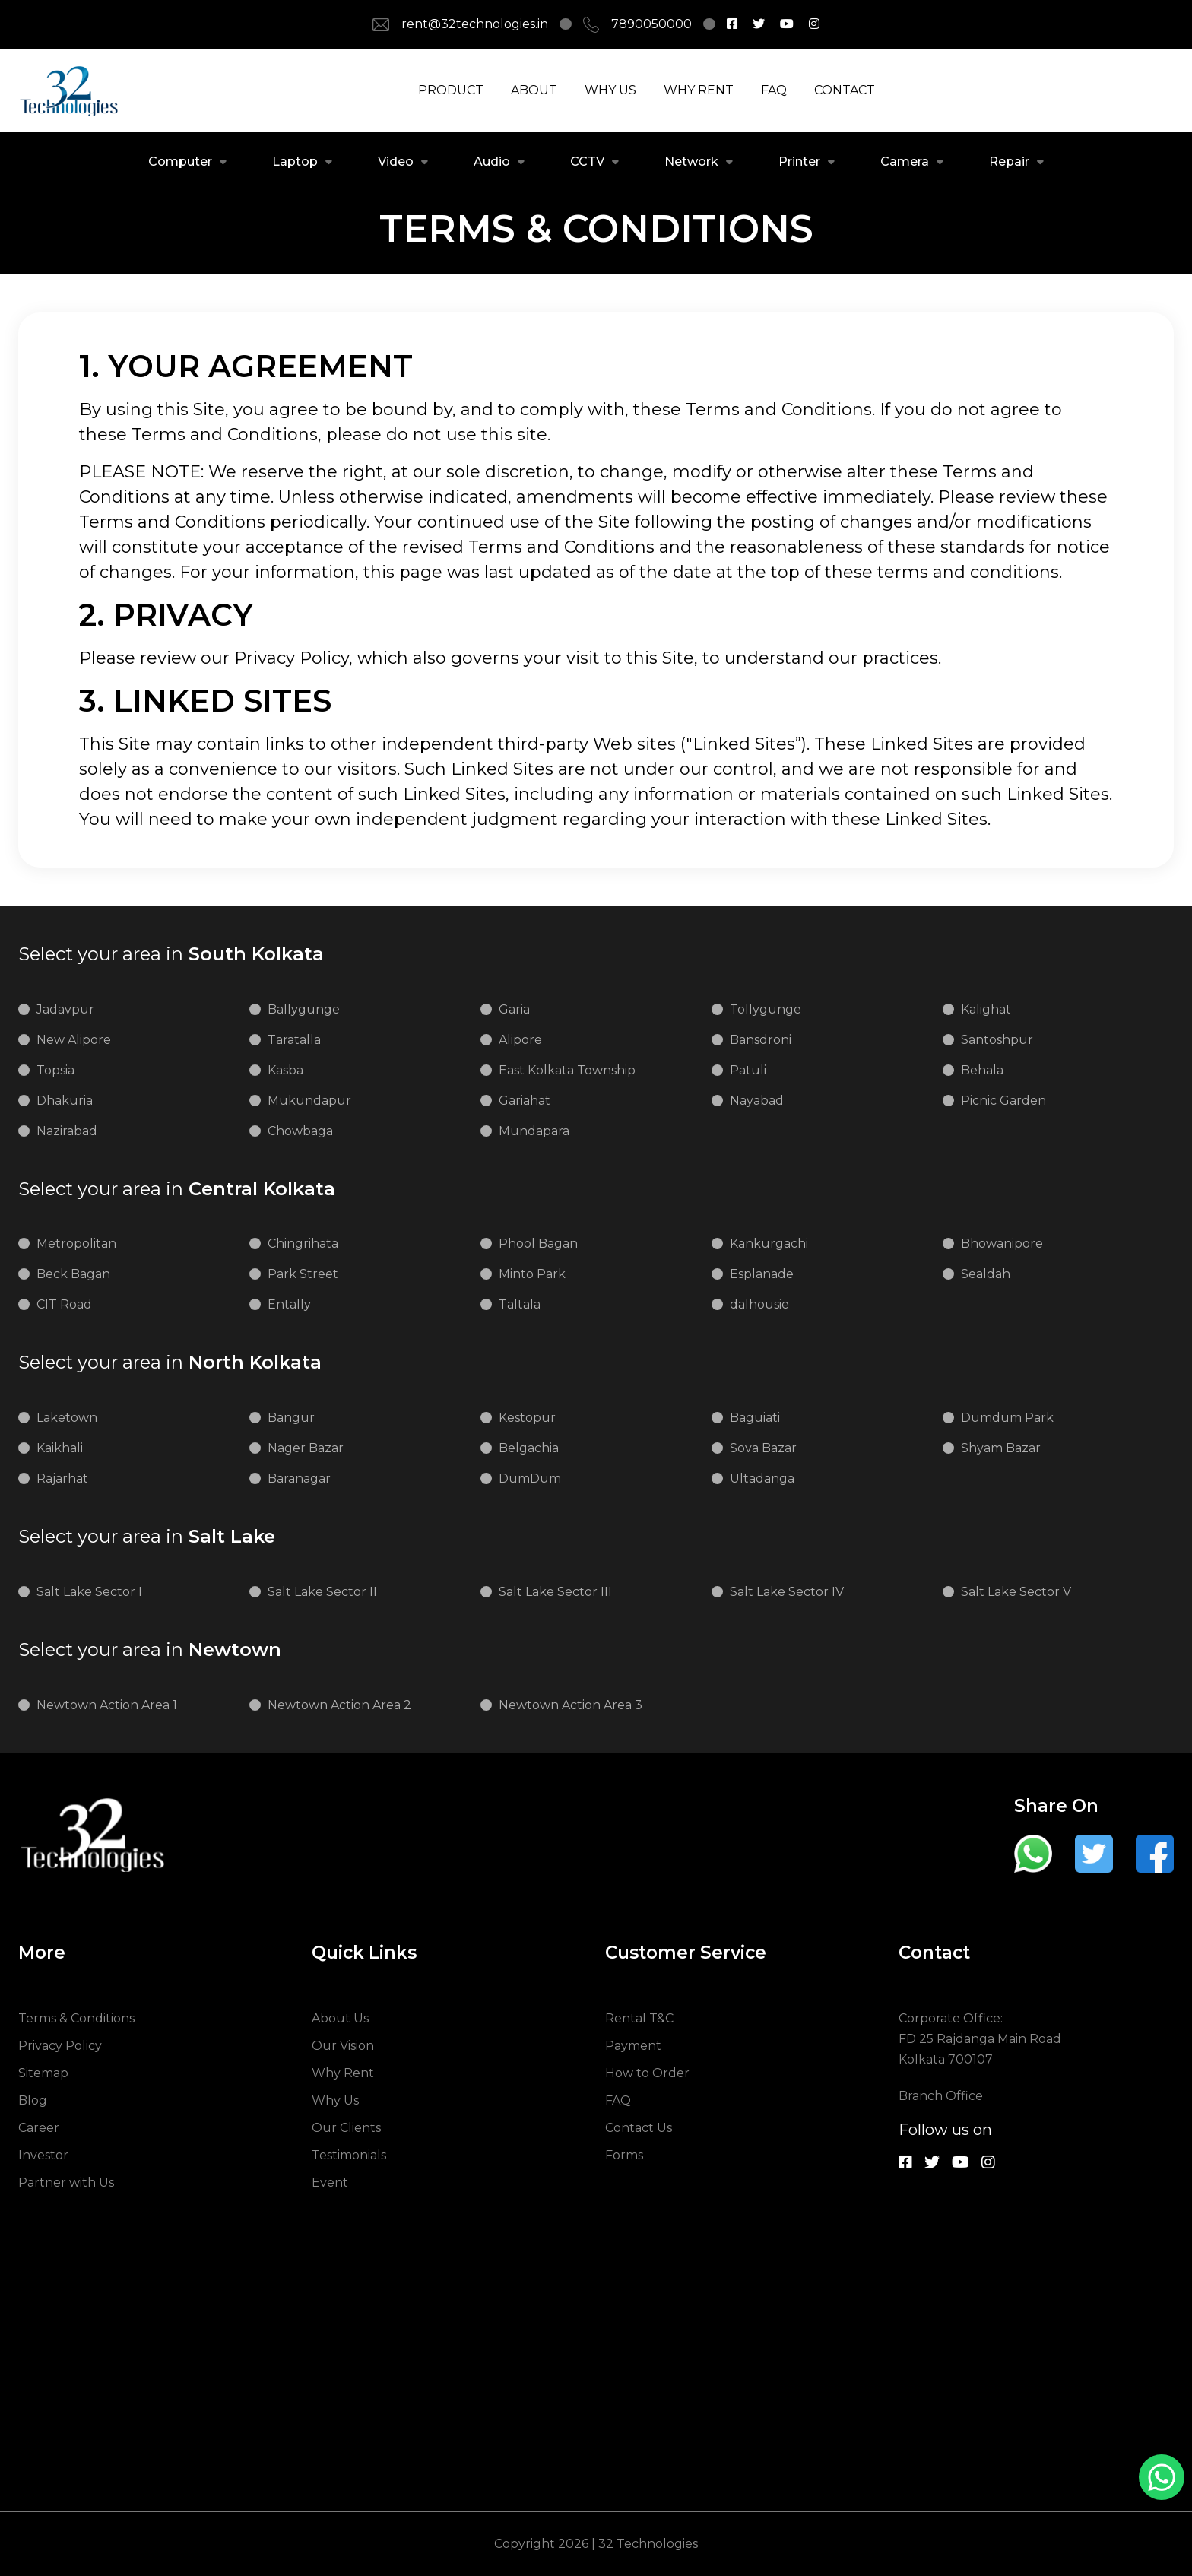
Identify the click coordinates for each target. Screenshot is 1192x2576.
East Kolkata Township (567, 1070)
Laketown (66, 1417)
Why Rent (343, 2073)
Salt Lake (146, 1536)
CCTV (587, 161)
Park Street (303, 1274)
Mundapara (534, 1131)
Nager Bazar (306, 1448)
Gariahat (524, 1100)
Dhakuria (64, 1100)
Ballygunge (304, 1009)
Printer (799, 161)
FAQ (774, 90)
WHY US (610, 90)
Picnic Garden (1003, 1100)
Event (330, 2182)
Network (691, 161)
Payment (633, 2045)
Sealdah (985, 1274)
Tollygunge (765, 1009)
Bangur (291, 1417)
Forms (624, 2155)
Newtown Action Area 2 (339, 1705)
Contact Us (638, 2128)
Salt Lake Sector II (322, 1592)
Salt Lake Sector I (89, 1592)
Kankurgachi (769, 1243)
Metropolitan (76, 1243)
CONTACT (844, 90)
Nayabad (757, 1100)
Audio (492, 161)
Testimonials (349, 2155)
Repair (1009, 161)
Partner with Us (66, 2182)
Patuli (748, 1070)
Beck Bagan (73, 1274)
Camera (904, 161)
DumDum (530, 1478)
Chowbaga (300, 1131)
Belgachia (529, 1448)
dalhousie (759, 1304)
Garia (514, 1009)
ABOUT (534, 90)
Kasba (285, 1070)
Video (396, 161)
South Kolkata (171, 954)
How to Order (647, 2073)
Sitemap (43, 2073)
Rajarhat (62, 1478)
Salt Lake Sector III (555, 1592)
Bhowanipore (1002, 1243)
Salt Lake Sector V (1016, 1592)
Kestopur (527, 1417)
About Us (340, 2018)
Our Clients (346, 2128)
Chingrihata (303, 1243)
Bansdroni (760, 1040)
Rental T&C (639, 2018)
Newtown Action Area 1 (106, 1705)
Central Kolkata (176, 1189)
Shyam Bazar (1001, 1448)
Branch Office (941, 2096)
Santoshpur (997, 1040)
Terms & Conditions (76, 2018)
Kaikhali (59, 1448)
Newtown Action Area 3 (570, 1705)
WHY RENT (699, 90)
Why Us (335, 2100)
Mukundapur (309, 1100)
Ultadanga (762, 1478)
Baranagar (299, 1478)
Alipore (520, 1040)
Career (38, 2128)
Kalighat (986, 1009)
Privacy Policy (60, 2045)
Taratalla (294, 1040)
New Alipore (73, 1040)
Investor (43, 2155)
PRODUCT (450, 90)
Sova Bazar (763, 1448)
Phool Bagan (538, 1243)
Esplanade (762, 1274)
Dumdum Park (1007, 1417)
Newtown (149, 1650)
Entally (289, 1304)
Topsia (55, 1070)
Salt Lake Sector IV (787, 1592)
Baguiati (755, 1417)
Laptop (295, 161)
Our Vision (343, 2045)
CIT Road (64, 1304)
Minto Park (532, 1274)
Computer (180, 161)
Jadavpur (65, 1009)
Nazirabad (66, 1131)
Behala (982, 1070)
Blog (32, 2100)
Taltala (520, 1304)
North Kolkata (170, 1362)
